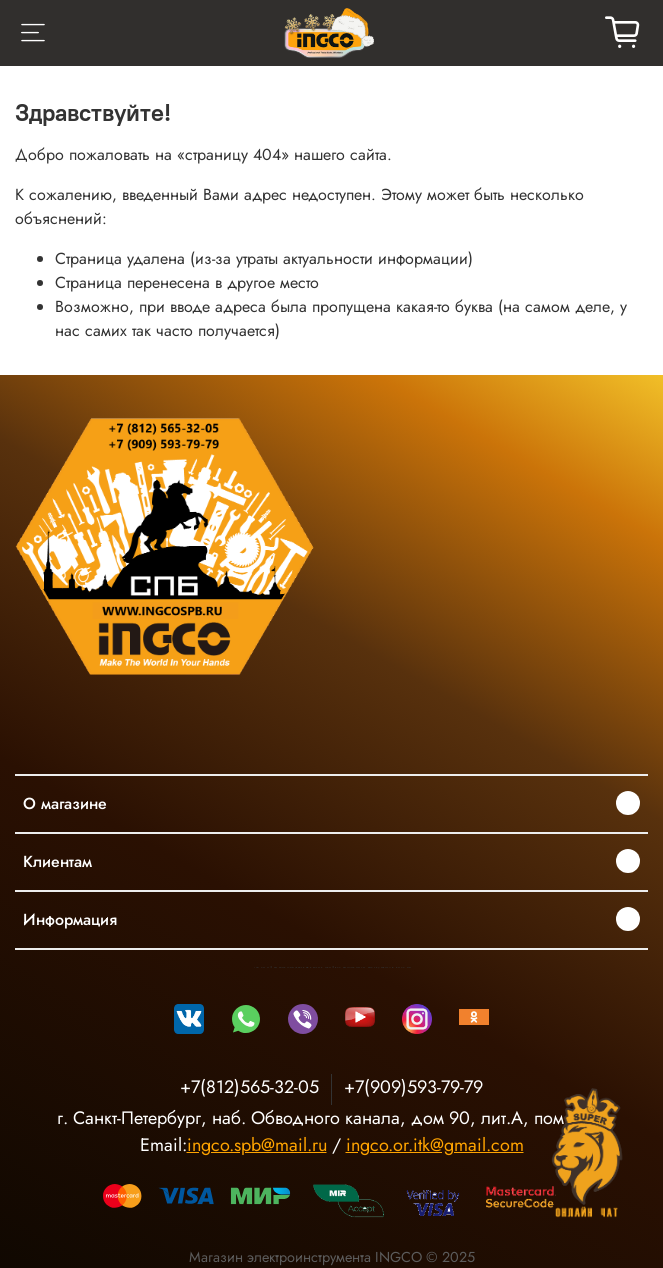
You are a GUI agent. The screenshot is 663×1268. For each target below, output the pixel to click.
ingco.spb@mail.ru (257, 1145)
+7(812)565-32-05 (249, 1087)
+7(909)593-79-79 (413, 1087)
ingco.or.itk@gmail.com (435, 1145)
